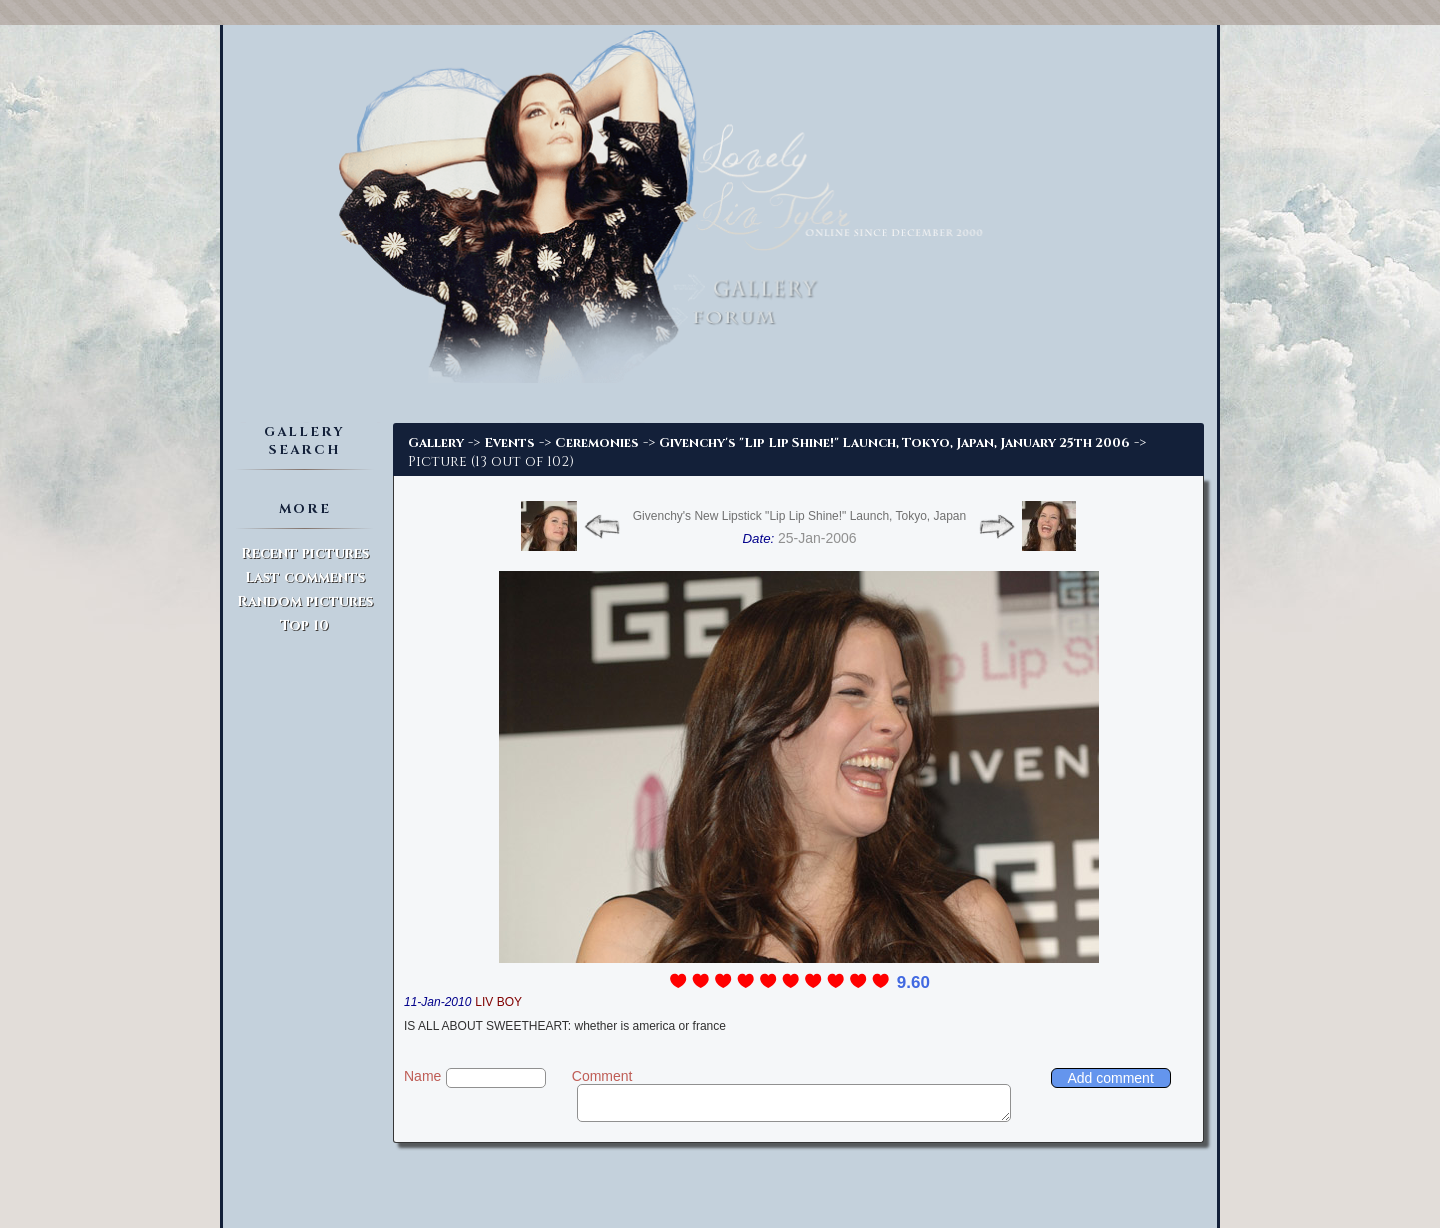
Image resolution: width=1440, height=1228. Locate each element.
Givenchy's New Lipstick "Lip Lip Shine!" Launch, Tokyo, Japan (799, 516)
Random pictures (305, 601)
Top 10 (304, 625)
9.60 (913, 982)
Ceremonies (597, 443)
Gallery (436, 443)
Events (509, 443)
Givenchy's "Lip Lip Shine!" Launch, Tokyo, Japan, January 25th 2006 (894, 443)
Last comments (305, 577)
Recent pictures (305, 553)
